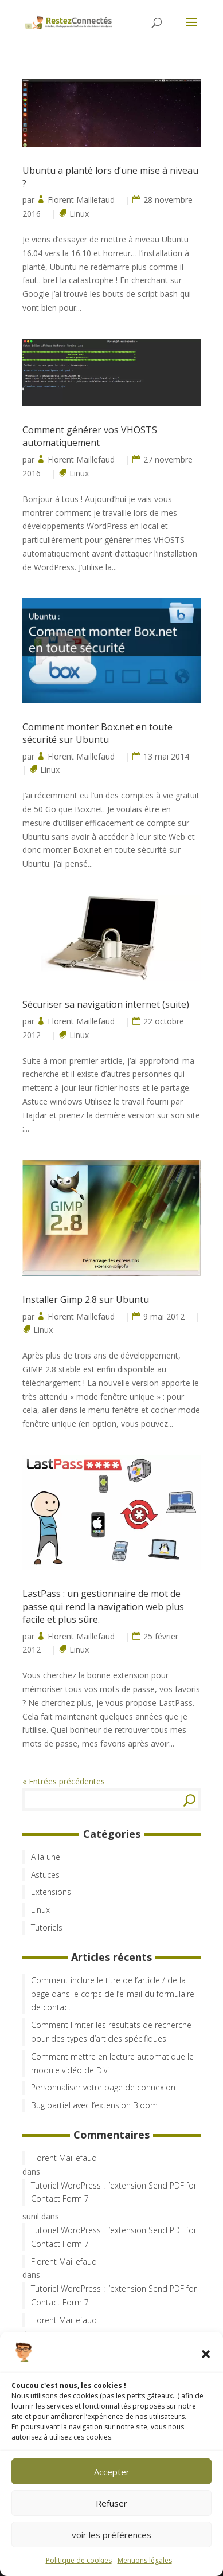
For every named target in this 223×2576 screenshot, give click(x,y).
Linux (79, 213)
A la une (45, 1856)
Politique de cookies (79, 2560)
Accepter (112, 2471)
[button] (206, 2354)
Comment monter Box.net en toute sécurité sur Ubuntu (97, 733)
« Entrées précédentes (63, 1781)
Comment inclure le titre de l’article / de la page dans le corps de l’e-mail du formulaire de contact (112, 1994)
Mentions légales (145, 2560)
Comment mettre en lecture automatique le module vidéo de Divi (112, 2063)
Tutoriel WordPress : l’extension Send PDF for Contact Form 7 (114, 2192)
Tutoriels (46, 1927)
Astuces (45, 1874)
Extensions (51, 1891)
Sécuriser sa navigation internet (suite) (105, 1004)
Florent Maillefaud (81, 199)
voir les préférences (111, 2534)
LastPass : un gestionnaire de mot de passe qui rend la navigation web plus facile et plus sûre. (103, 1606)
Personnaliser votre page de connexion (103, 2087)
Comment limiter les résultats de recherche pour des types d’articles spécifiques (111, 2031)
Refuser (111, 2503)
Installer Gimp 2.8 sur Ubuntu (85, 1299)
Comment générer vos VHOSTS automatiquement (89, 436)
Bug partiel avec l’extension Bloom (94, 2105)
